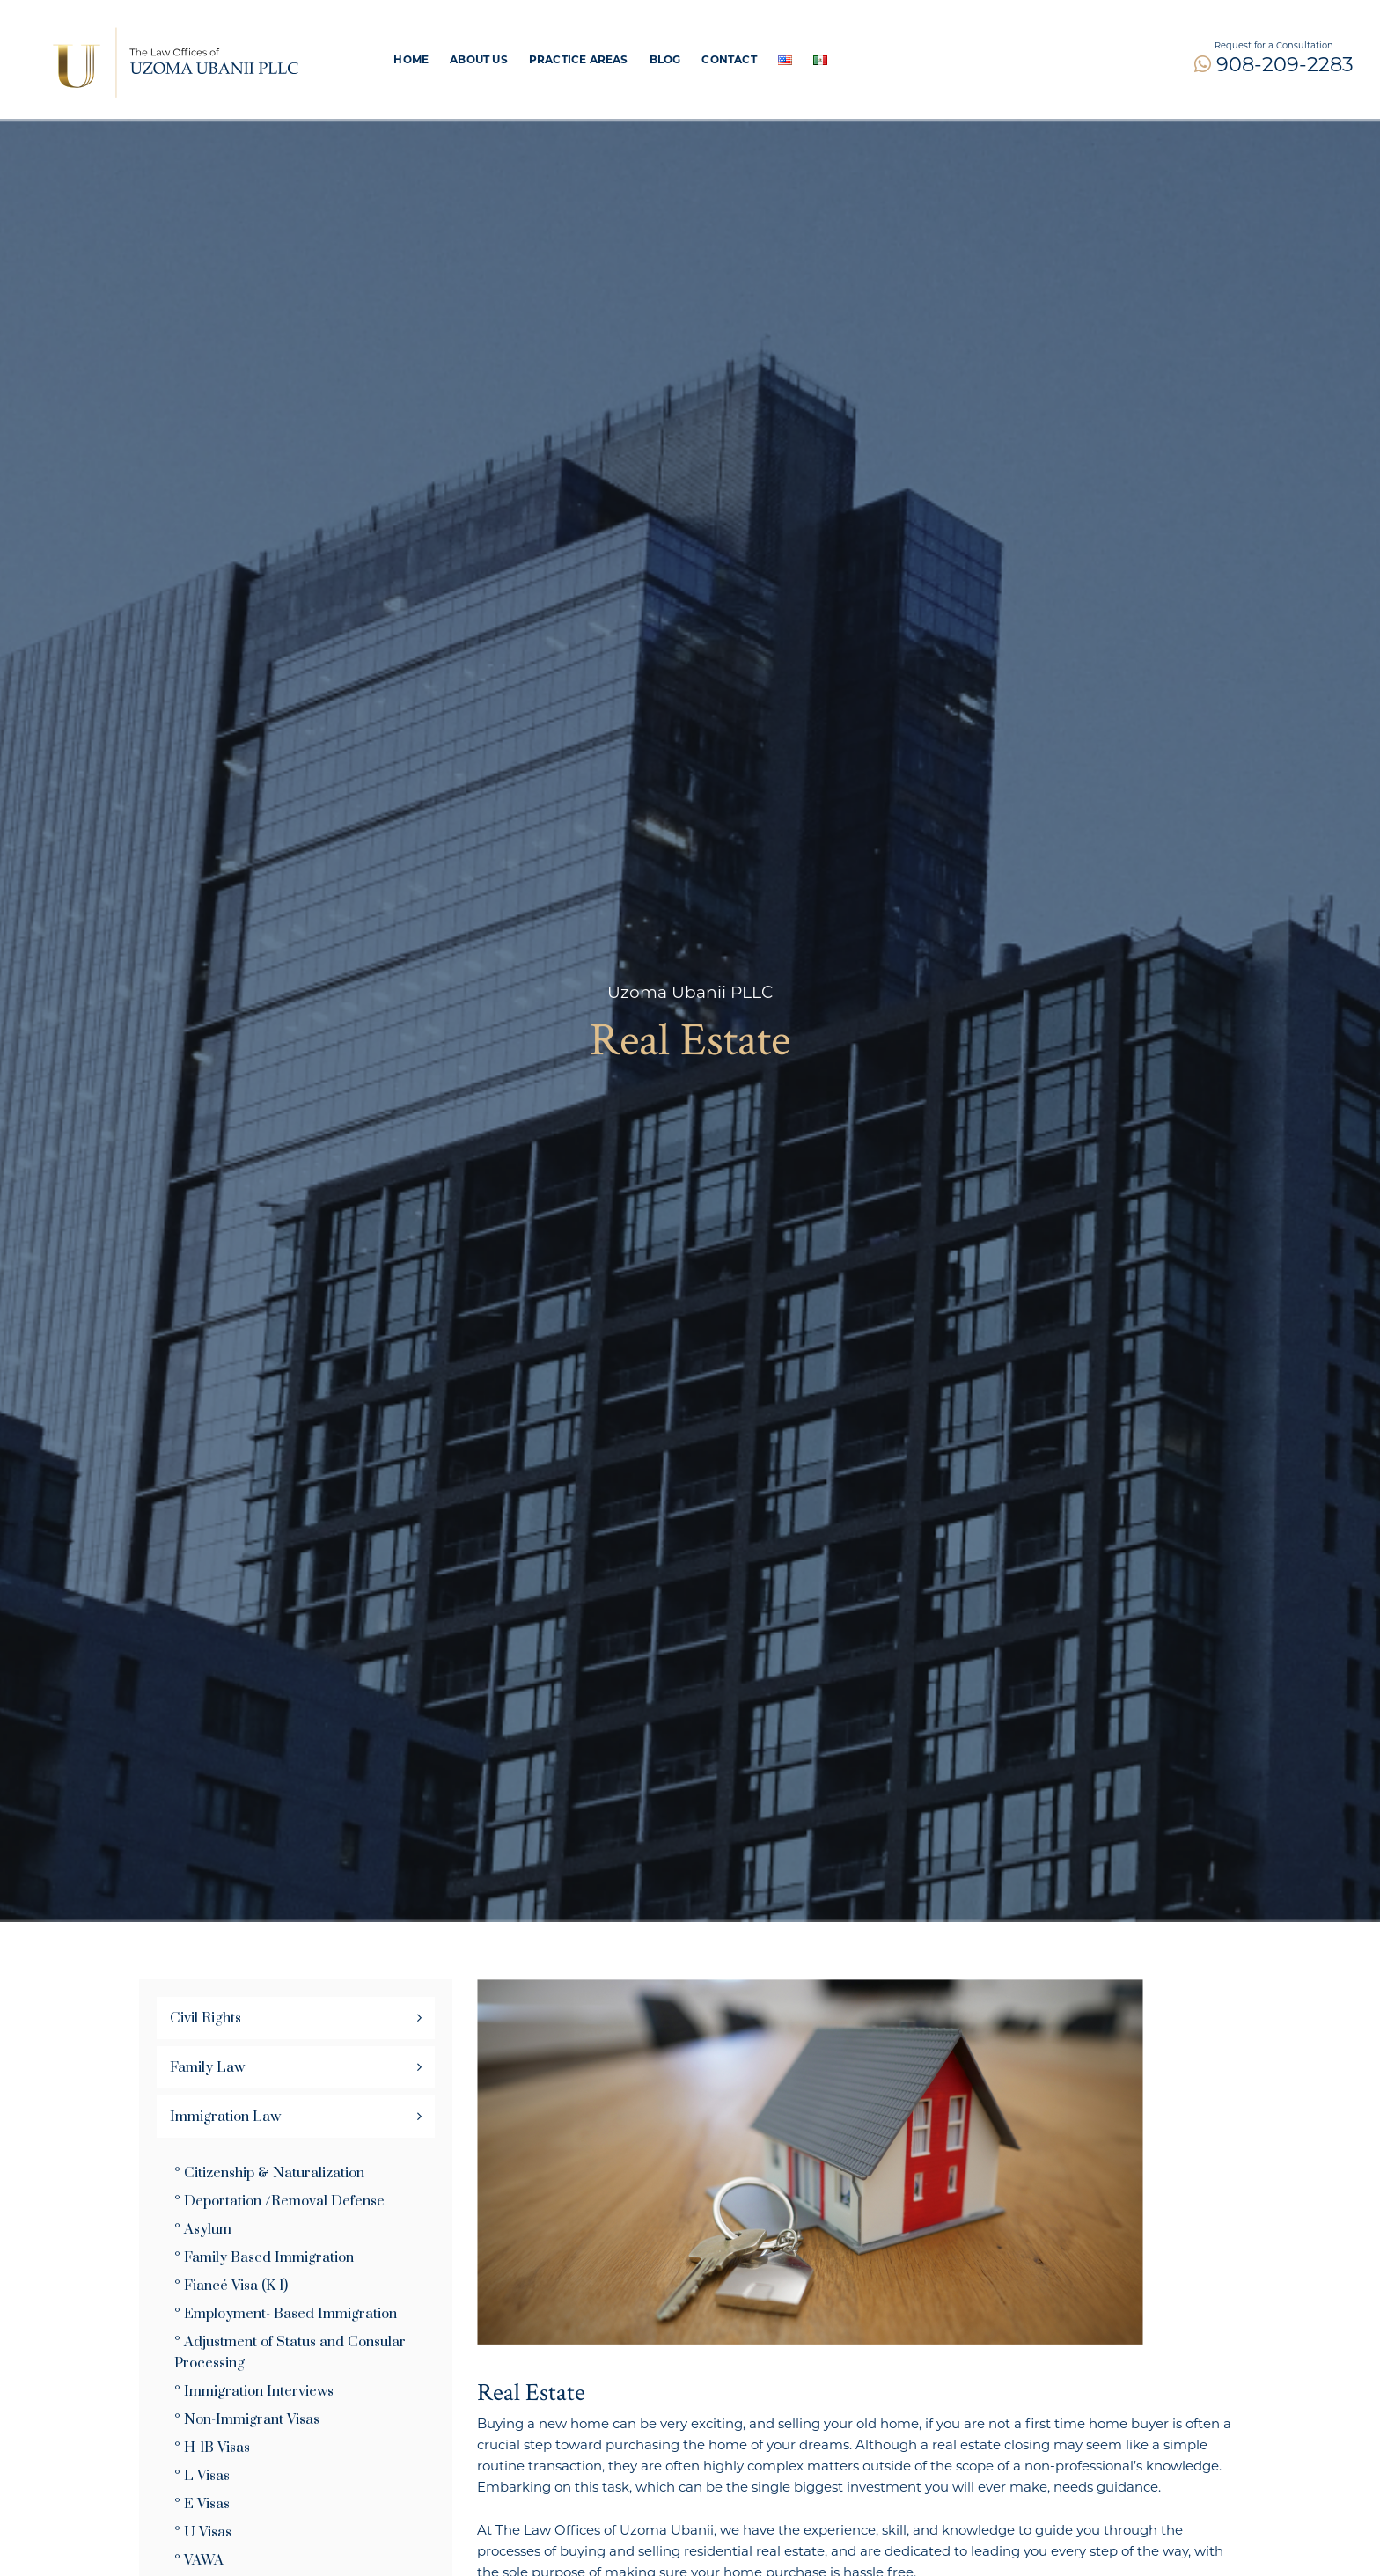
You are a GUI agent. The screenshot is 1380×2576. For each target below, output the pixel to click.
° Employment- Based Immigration (285, 2314)
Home (411, 59)
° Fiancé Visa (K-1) (231, 2285)
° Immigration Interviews (254, 2391)
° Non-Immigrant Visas (246, 2419)
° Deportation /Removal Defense (279, 2201)
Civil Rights (205, 2018)
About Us (479, 59)
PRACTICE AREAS (578, 59)
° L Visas (202, 2475)
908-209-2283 (1274, 64)
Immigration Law (225, 2116)
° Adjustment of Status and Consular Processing (290, 2352)
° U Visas (202, 2532)
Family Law (207, 2067)
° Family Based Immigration (264, 2257)
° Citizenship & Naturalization (269, 2173)
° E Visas (202, 2504)
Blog (665, 59)
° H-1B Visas (212, 2447)
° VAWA (199, 2560)
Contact (728, 59)
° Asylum (202, 2229)
